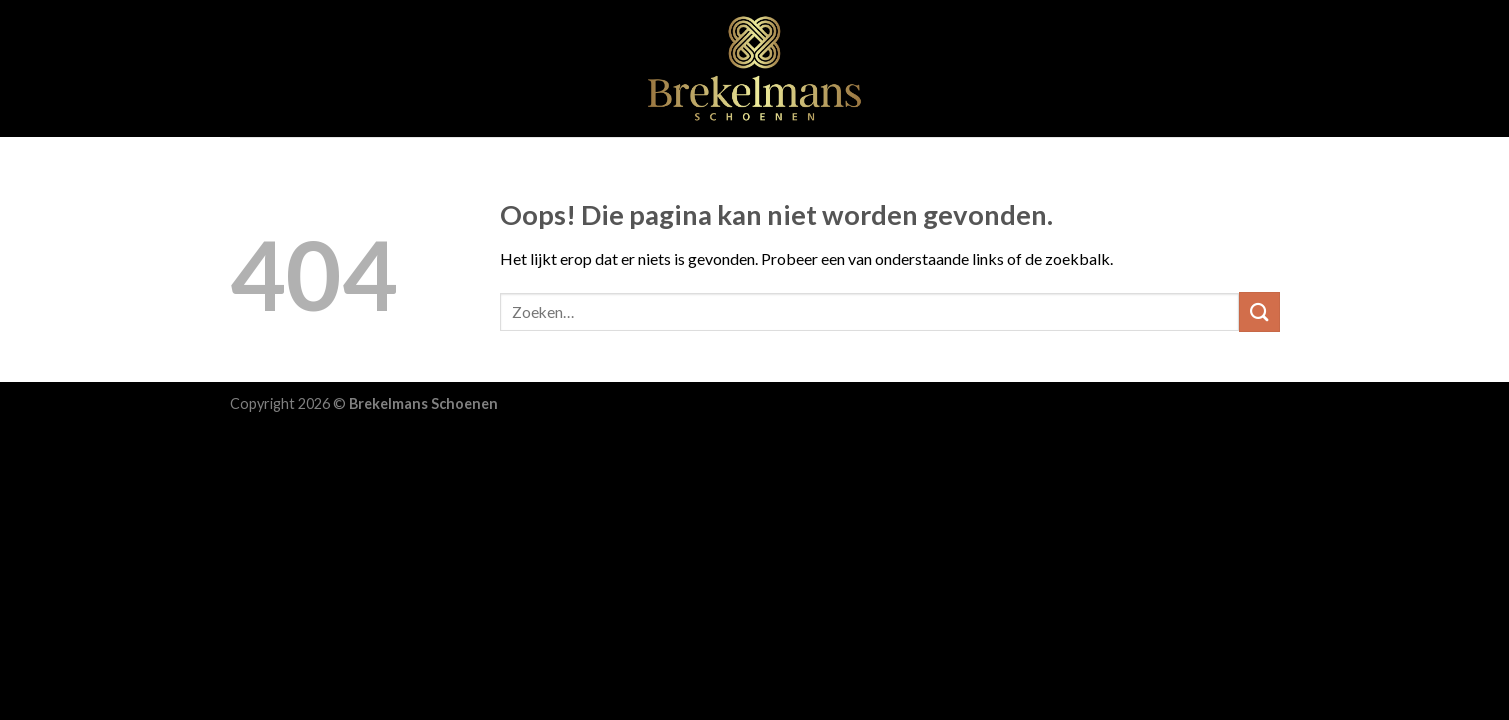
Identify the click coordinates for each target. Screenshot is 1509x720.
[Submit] (1259, 311)
